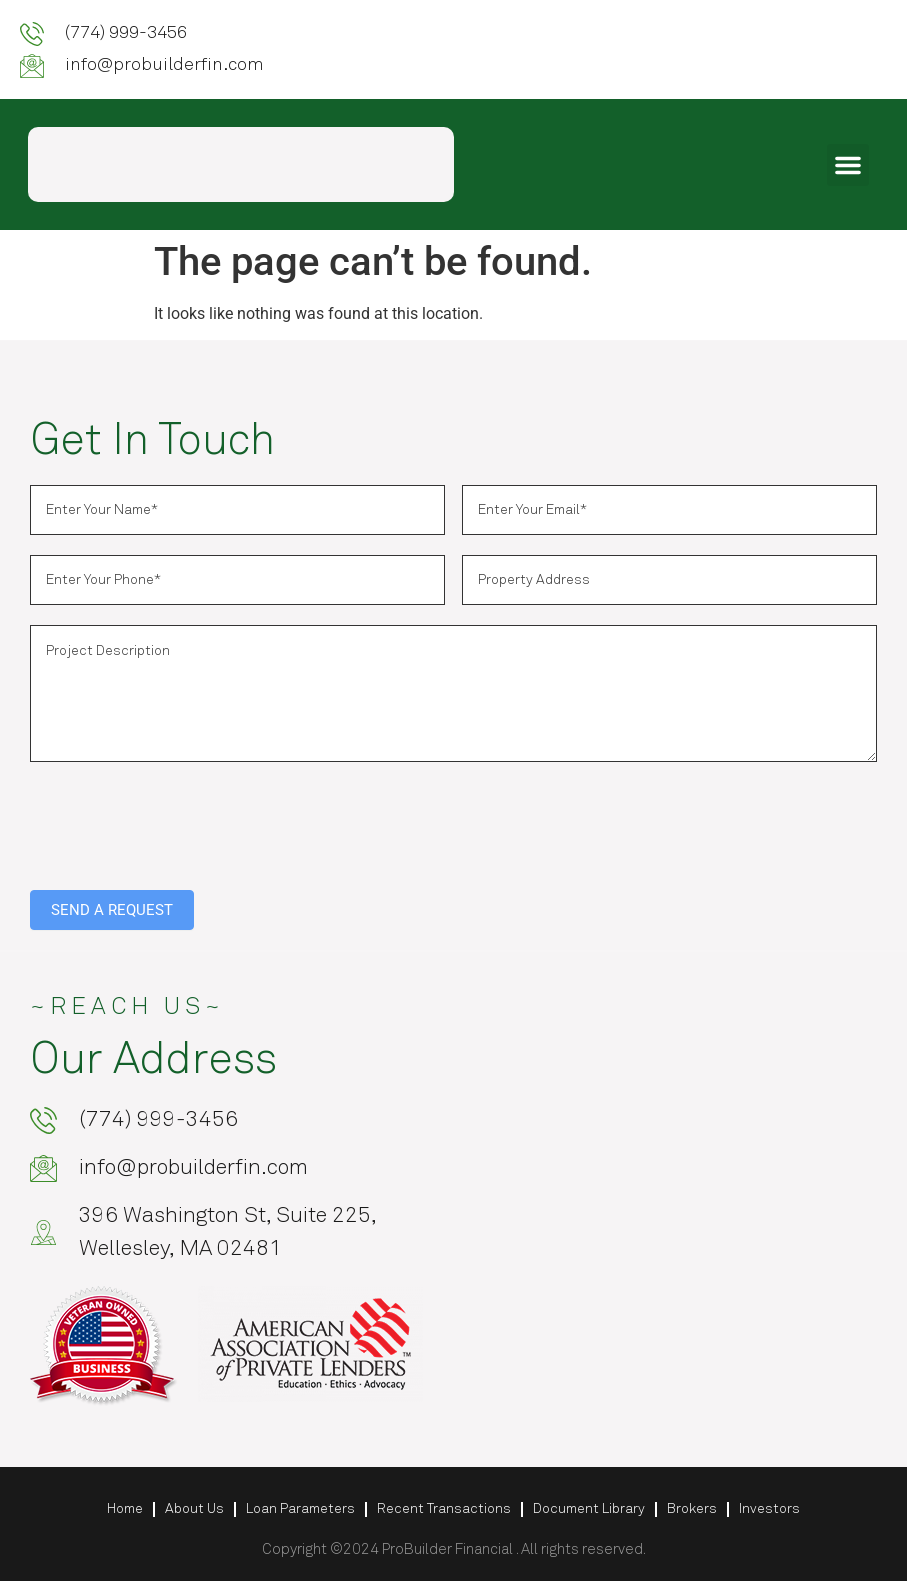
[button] (848, 165)
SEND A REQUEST (112, 910)
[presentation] (182, 821)
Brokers (692, 1510)
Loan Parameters (300, 1510)
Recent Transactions (444, 1510)
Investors (769, 1510)
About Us (194, 1510)
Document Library (589, 1510)
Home (125, 1510)
